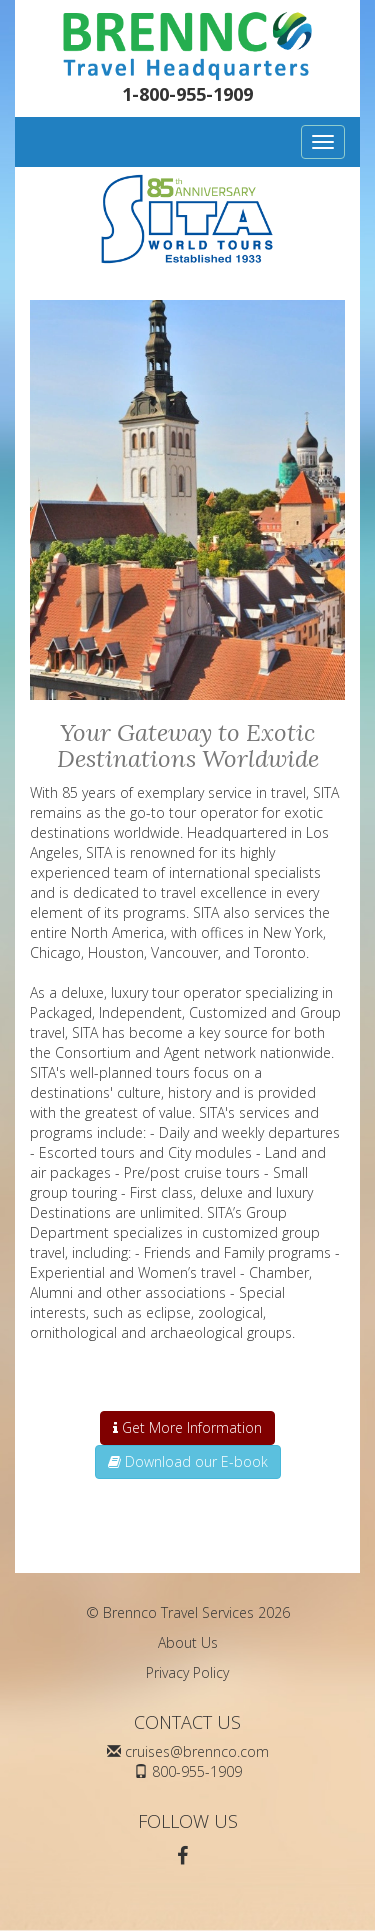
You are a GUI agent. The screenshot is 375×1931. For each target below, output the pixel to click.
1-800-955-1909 (187, 94)
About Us (188, 1642)
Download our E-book (188, 1461)
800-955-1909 (197, 1771)
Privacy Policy (187, 1672)
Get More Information (187, 1427)
